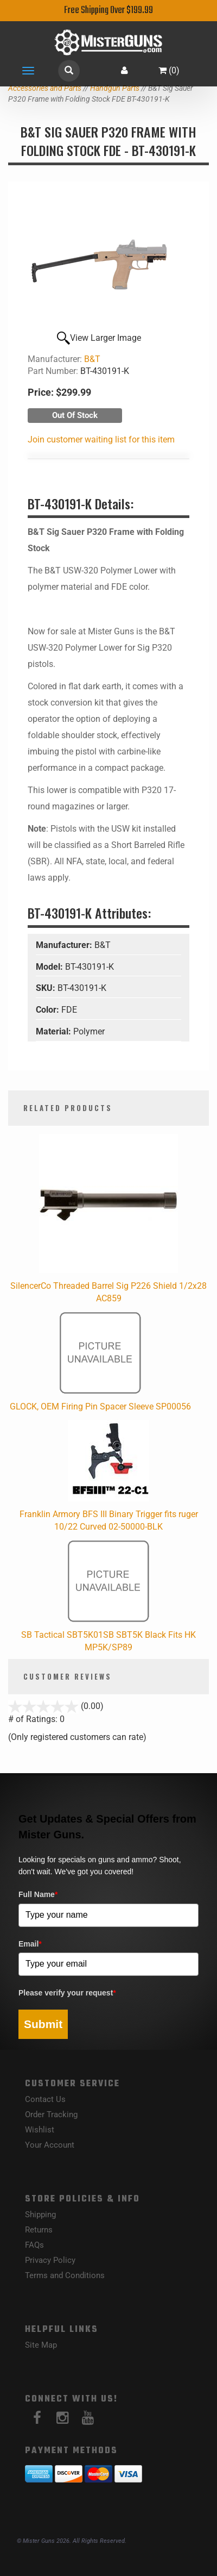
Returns (39, 2230)
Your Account (49, 2145)
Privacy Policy (50, 2260)
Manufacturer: (65, 945)
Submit (43, 2024)
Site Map (41, 2345)
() (169, 70)
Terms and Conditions (65, 2275)
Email (30, 1943)
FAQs (34, 2245)
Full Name (38, 1894)
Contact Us (45, 2099)
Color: (48, 1010)
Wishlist (39, 2130)
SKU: (47, 988)
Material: (54, 1031)
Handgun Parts (114, 88)
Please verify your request (67, 1992)
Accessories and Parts (44, 88)
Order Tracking (51, 2114)
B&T (92, 359)
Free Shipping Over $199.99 (108, 10)
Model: (50, 967)
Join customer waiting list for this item (101, 439)
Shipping (40, 2214)
